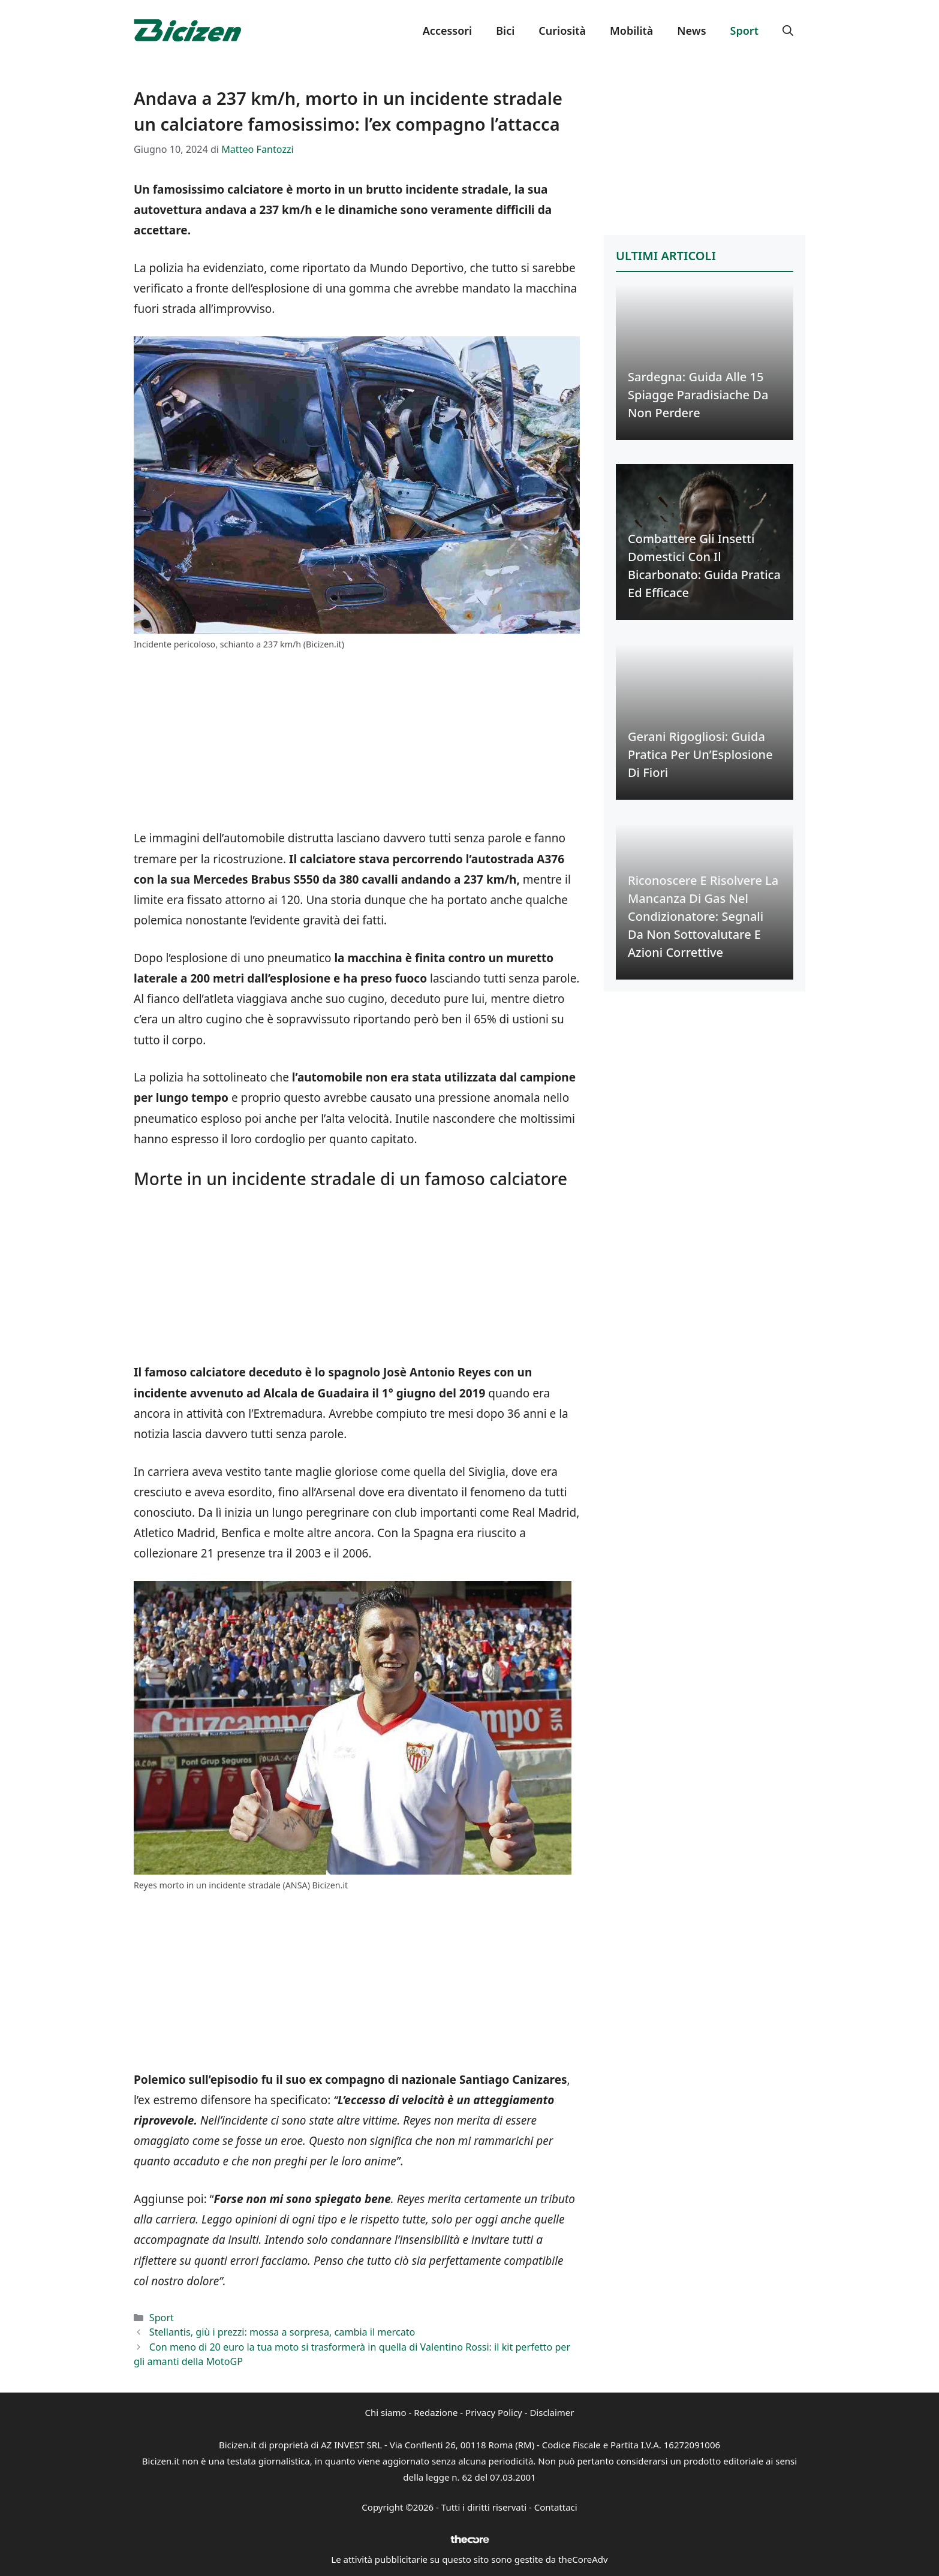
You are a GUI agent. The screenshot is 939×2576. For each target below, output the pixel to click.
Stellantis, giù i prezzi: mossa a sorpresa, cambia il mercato (282, 2332)
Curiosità (562, 30)
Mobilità (631, 30)
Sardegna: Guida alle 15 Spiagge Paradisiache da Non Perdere (698, 395)
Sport (744, 30)
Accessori (447, 30)
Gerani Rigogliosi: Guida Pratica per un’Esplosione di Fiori (700, 754)
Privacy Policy (493, 2412)
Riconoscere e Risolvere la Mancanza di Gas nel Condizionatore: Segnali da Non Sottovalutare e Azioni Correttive (703, 916)
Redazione (436, 2412)
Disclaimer (551, 2412)
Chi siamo (386, 2412)
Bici (505, 30)
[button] (788, 31)
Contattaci (555, 2507)
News (691, 30)
